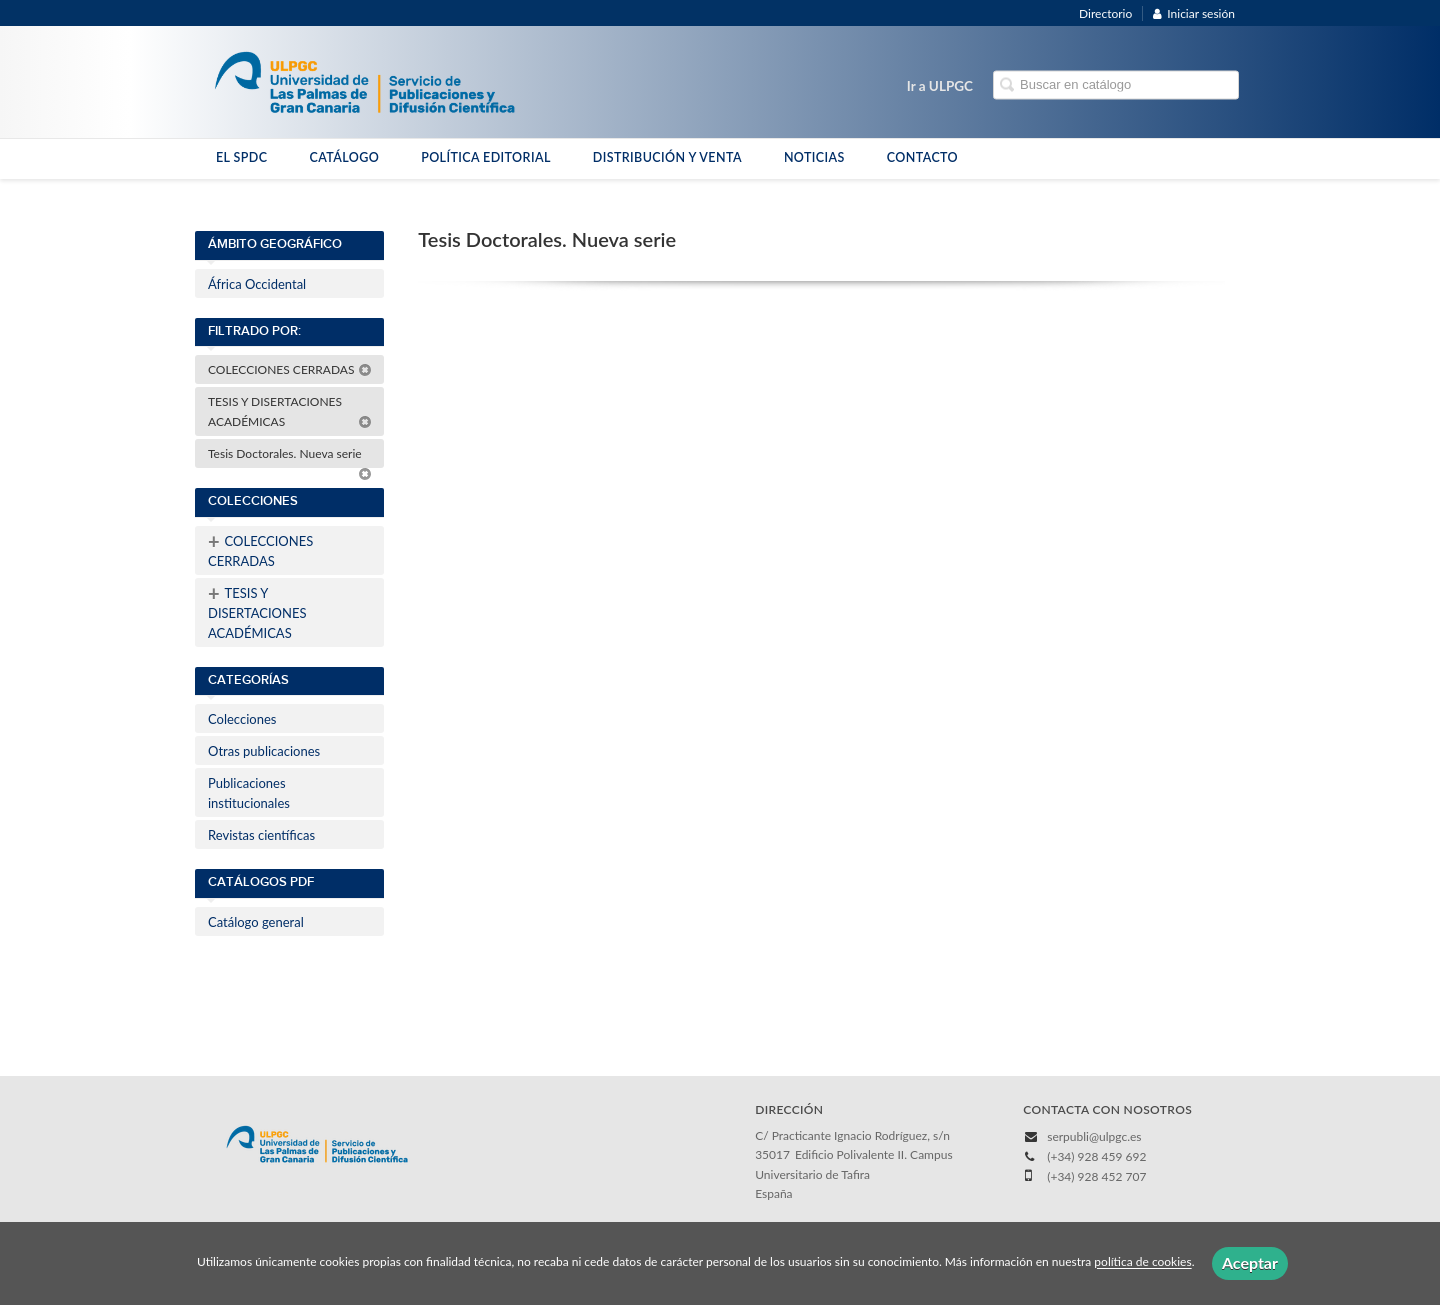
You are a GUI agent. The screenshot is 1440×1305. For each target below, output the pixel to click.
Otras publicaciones (264, 751)
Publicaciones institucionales (249, 793)
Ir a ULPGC (940, 86)
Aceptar (1250, 1262)
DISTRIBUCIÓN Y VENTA (667, 157)
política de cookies (1142, 1262)
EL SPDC (241, 157)
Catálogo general (256, 922)
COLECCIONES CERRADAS (290, 369)
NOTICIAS (814, 157)
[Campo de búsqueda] (1116, 85)
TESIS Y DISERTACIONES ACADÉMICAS (290, 411)
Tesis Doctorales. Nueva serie (290, 457)
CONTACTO (922, 157)
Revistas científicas (261, 835)
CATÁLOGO (344, 157)
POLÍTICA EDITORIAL (486, 157)
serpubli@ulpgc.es (1094, 1136)
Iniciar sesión (1194, 13)
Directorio (1105, 13)
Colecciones (242, 719)
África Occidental (257, 284)
